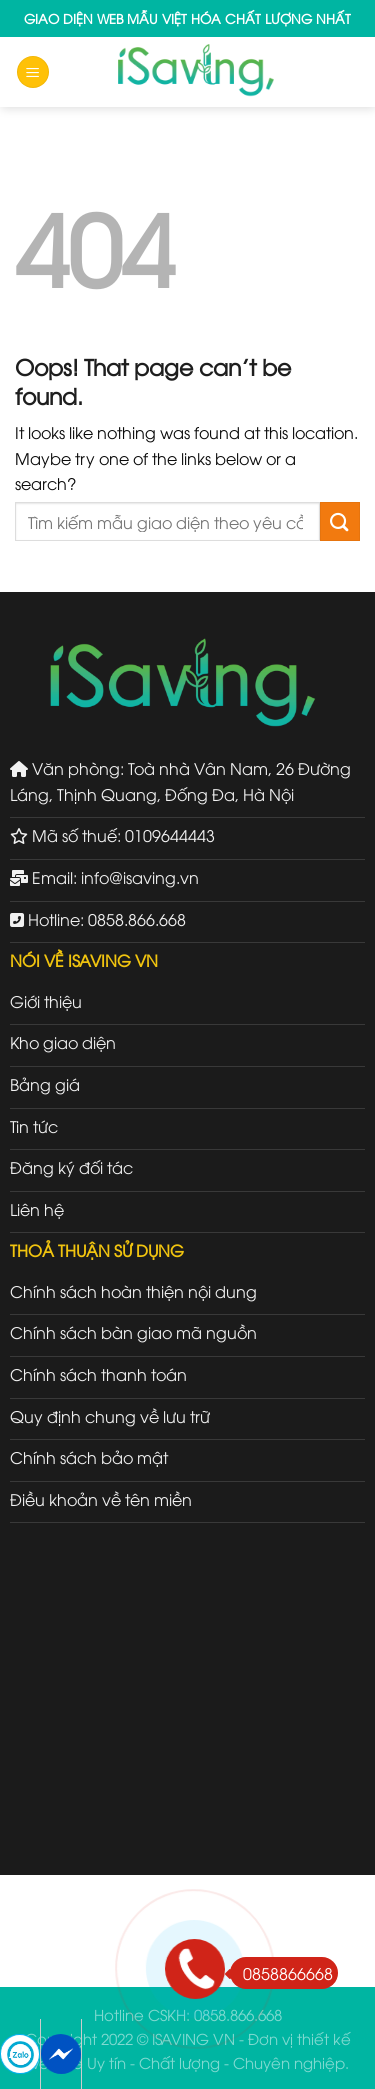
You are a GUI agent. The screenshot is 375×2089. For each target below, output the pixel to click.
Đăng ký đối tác (71, 1167)
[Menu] (33, 72)
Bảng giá (45, 1084)
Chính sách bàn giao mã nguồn (133, 1332)
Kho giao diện (63, 1042)
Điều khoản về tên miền (101, 1499)
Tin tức (34, 1126)
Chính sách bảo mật (89, 1457)
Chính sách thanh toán (98, 1374)
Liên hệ (37, 1209)
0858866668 (281, 1973)
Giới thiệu (46, 1001)
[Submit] (340, 521)
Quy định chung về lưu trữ (110, 1416)
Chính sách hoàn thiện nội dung (133, 1291)
